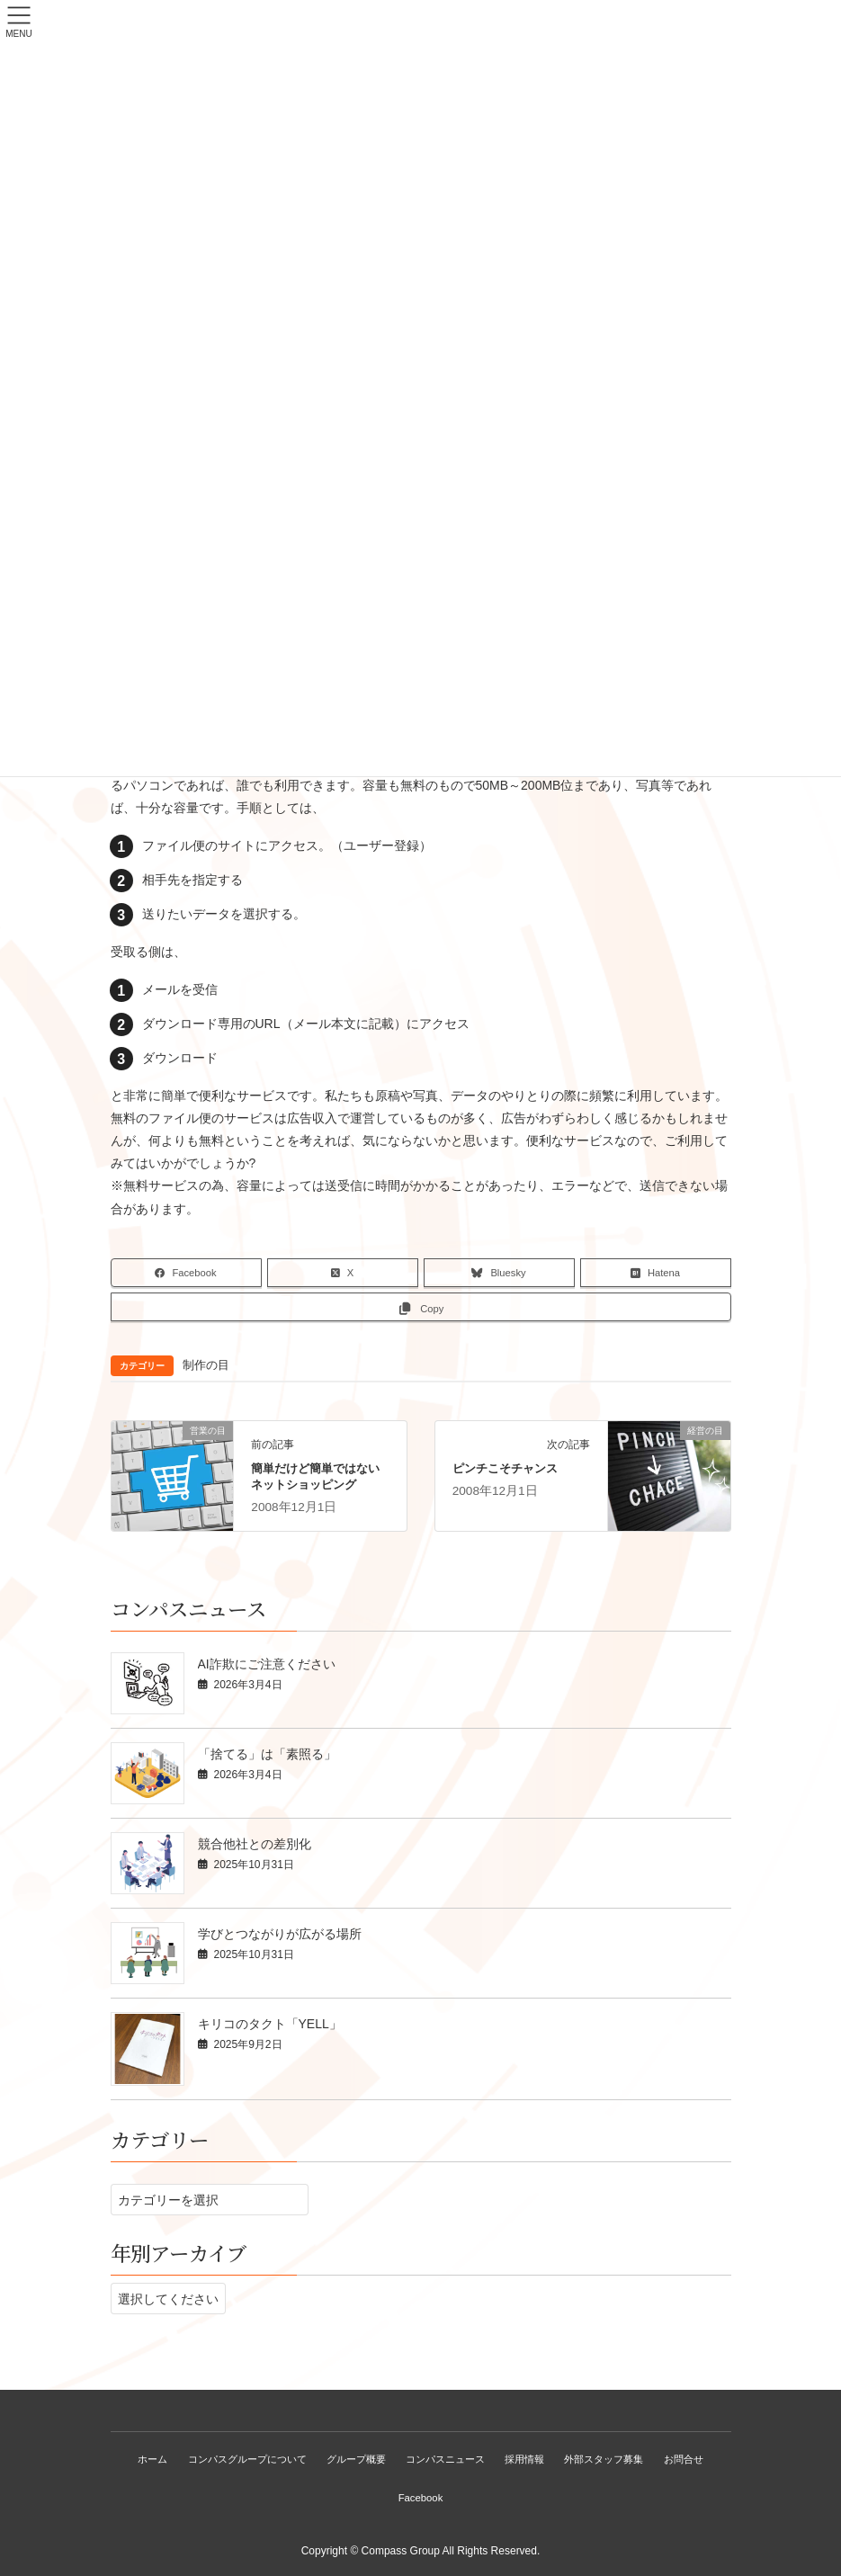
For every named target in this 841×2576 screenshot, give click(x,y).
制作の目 (206, 1365)
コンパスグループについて (244, 2459)
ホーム (150, 2459)
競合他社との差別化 (254, 1844)
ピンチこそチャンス (505, 1468)
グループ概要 (355, 2459)
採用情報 (526, 2459)
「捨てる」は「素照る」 (267, 1754)
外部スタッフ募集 (607, 2459)
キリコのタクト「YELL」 (270, 2024)
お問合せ (687, 2459)
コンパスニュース (446, 2459)
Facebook (420, 2497)
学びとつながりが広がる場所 (280, 1934)
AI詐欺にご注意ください (267, 1664)
